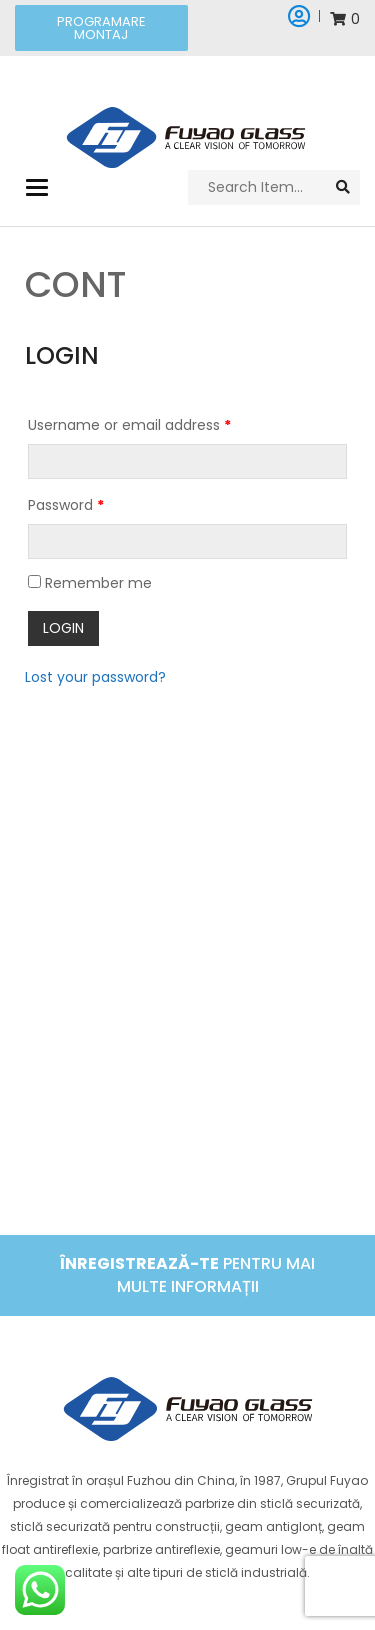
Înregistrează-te (139, 1264)
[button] (101, 28)
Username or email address (129, 425)
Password (66, 505)
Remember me (90, 583)
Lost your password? (95, 677)
